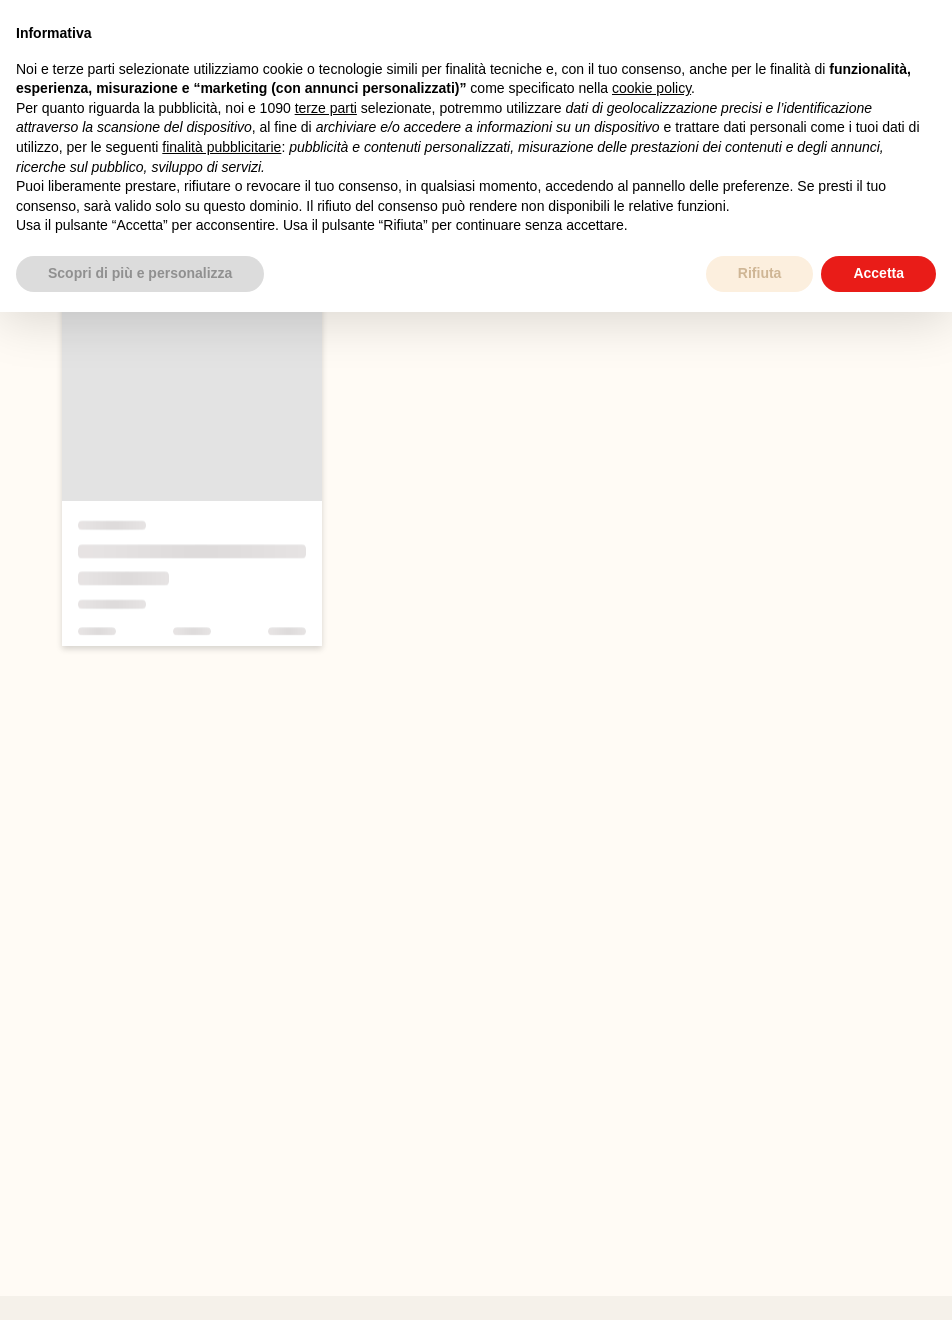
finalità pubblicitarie (221, 147)
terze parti (326, 108)
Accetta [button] (878, 273)
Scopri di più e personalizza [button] (140, 273)
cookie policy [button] (651, 88)
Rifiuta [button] (760, 273)
